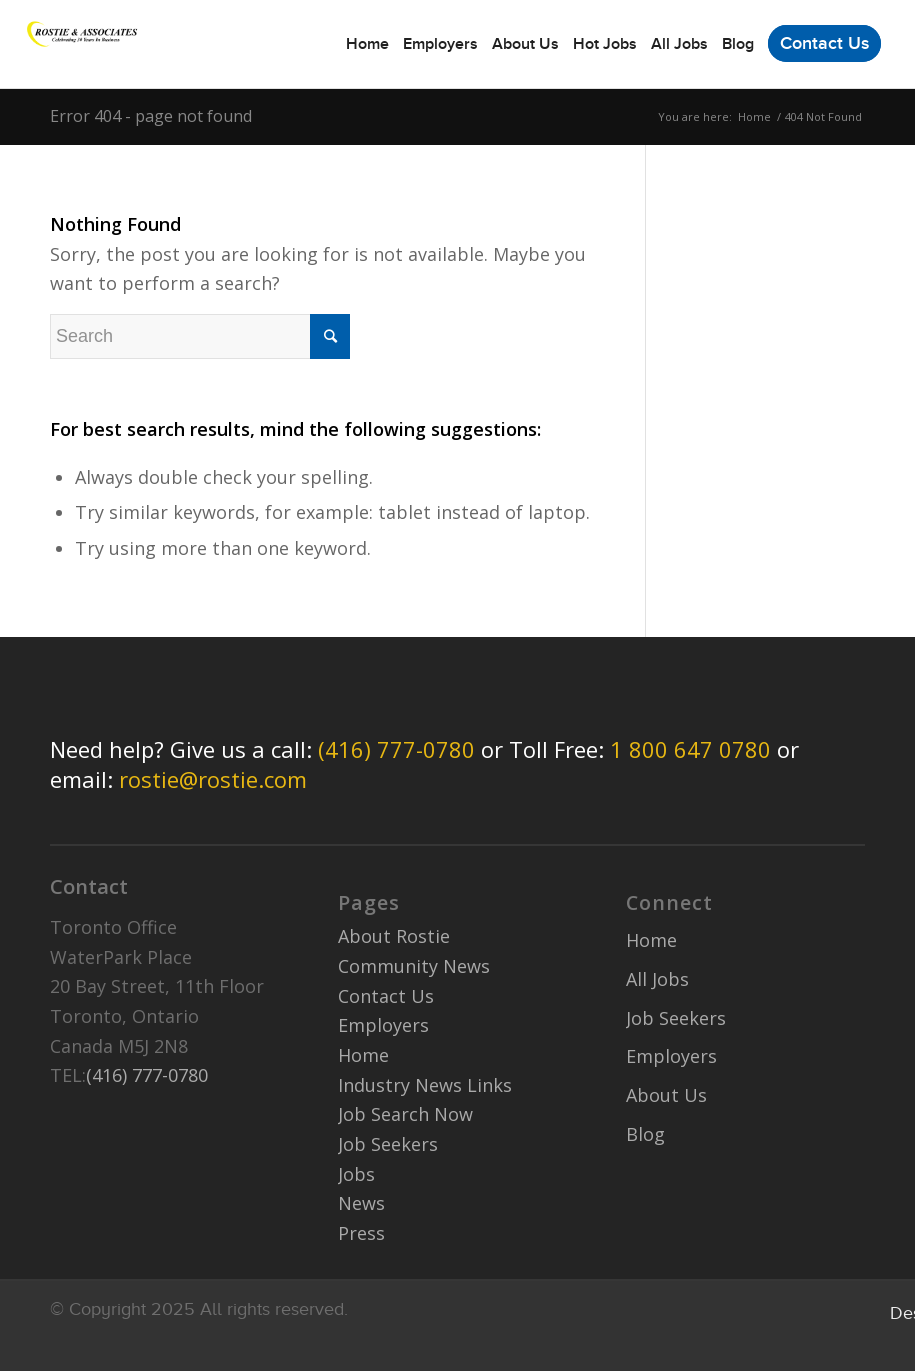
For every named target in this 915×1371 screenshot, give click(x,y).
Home (754, 116)
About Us (666, 1095)
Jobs (356, 1174)
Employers (383, 1025)
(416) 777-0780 (396, 749)
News (361, 1203)
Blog (645, 1134)
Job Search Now (405, 1114)
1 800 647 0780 (690, 749)
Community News (414, 966)
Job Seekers (388, 1144)
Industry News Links (425, 1085)
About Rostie (394, 936)
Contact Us (386, 996)
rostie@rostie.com (213, 779)
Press (361, 1233)
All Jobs (657, 979)
